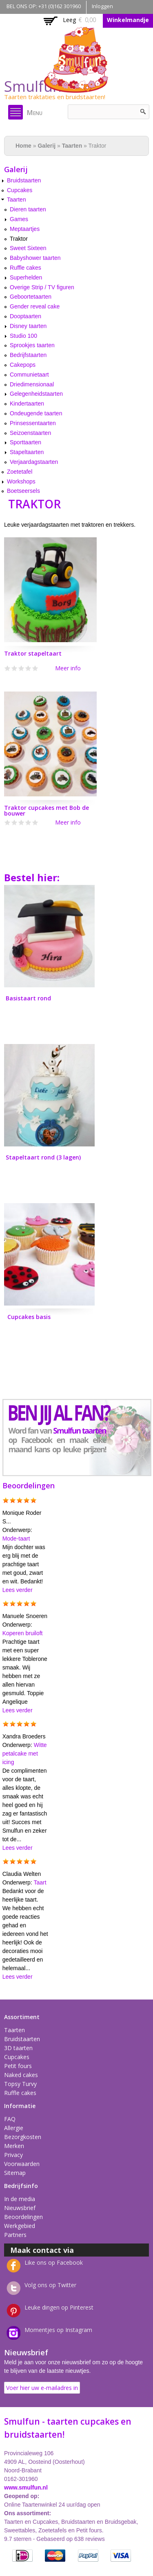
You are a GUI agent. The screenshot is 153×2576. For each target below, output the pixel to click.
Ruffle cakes (25, 267)
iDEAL (22, 2555)
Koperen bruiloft (22, 1633)
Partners (15, 2235)
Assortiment (22, 2017)
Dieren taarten (28, 209)
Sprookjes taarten (32, 345)
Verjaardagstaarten (34, 462)
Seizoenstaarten (30, 433)
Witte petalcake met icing (24, 1753)
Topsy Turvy (20, 2084)
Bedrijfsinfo (21, 2186)
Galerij (46, 145)
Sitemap (15, 2173)
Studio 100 (23, 336)
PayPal (88, 2555)
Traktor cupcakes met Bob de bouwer (46, 810)
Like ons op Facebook (53, 2262)
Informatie (19, 2106)
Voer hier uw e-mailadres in (42, 2388)
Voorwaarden (22, 2164)
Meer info (68, 668)
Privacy (13, 2155)
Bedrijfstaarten (28, 355)
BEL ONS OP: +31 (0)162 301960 (44, 6)
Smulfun (33, 86)
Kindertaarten (27, 403)
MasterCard (55, 2555)
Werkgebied (19, 2226)
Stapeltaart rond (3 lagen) (43, 1157)
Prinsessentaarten (33, 423)
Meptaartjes (25, 229)
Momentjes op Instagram (58, 2330)
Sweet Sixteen (28, 248)
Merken (14, 2146)
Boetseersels (23, 491)
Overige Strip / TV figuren (42, 287)
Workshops (21, 481)
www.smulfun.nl (26, 2487)
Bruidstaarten (24, 180)
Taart (39, 1882)
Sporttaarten (25, 442)
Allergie (13, 2128)
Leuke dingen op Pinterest (58, 2307)
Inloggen (102, 6)
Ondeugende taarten (36, 413)
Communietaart (29, 374)
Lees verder (17, 1590)
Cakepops (22, 364)
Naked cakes (21, 2075)
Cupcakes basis (29, 1317)
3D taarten (18, 2048)
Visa (121, 2555)
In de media (19, 2199)
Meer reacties (30, 1985)
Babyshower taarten (35, 258)
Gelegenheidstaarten (36, 393)
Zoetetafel (19, 471)
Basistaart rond (28, 998)
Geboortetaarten (30, 296)
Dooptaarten (25, 316)
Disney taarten (28, 326)
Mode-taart (16, 1538)
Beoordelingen (23, 2217)
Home (23, 145)
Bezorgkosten (22, 2137)
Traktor (19, 238)
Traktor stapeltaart (33, 653)
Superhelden (26, 277)
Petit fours (18, 2066)
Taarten (72, 145)
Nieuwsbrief (19, 2208)
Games (19, 219)
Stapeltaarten (27, 452)
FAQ (10, 2119)
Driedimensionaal (32, 384)
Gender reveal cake (35, 306)
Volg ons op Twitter (50, 2285)
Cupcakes (19, 190)
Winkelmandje (128, 20)
